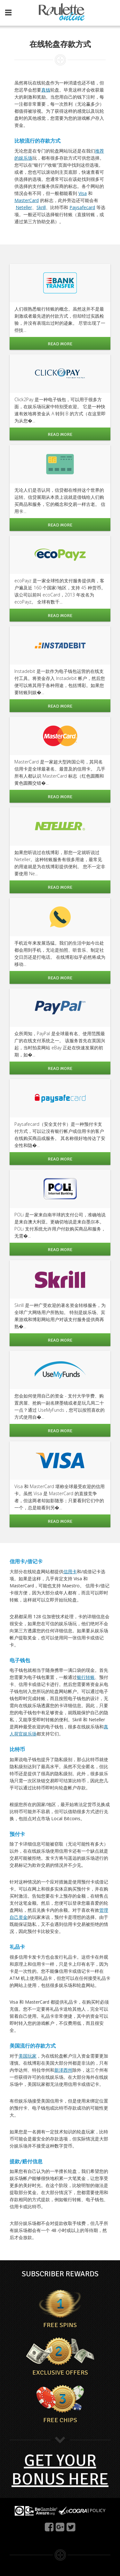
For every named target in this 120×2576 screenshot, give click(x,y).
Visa (82, 193)
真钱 (45, 90)
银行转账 (86, 1677)
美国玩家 (27, 2056)
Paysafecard (82, 207)
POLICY (97, 2510)
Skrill (41, 207)
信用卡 (70, 1571)
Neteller (24, 207)
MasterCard (26, 200)
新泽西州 (63, 2070)
